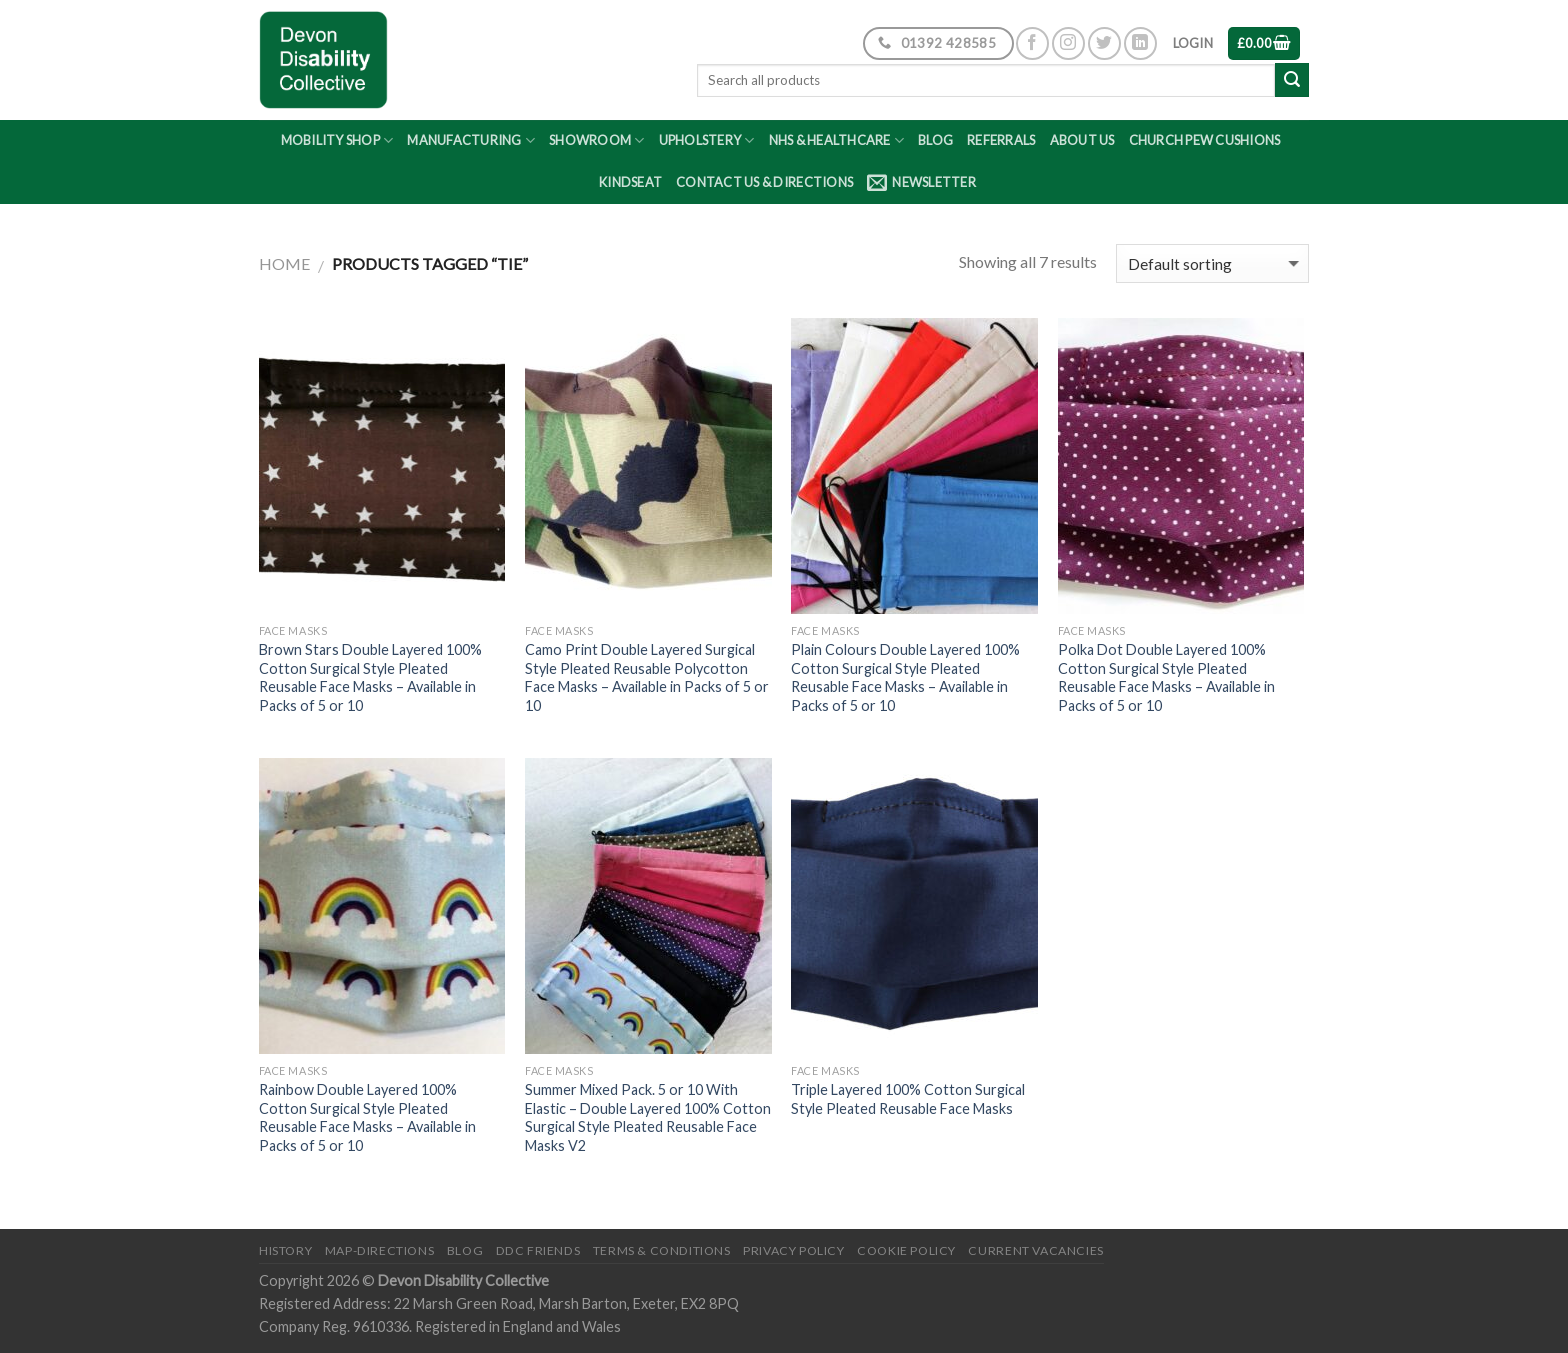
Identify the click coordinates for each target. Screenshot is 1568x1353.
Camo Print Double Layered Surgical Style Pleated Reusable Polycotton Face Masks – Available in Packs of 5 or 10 (647, 677)
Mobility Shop (337, 140)
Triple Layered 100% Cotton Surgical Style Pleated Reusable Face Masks (908, 1099)
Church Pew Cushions (1205, 140)
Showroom (597, 140)
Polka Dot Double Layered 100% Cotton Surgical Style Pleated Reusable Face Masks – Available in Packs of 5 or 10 (1166, 677)
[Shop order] (1212, 263)
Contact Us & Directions (764, 182)
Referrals (1001, 140)
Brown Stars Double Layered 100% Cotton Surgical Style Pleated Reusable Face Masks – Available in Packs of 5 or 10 (370, 677)
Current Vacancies (1035, 1250)
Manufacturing (471, 140)
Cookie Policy (906, 1250)
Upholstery (707, 140)
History (285, 1250)
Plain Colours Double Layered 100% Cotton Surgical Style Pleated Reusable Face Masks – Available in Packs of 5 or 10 (905, 677)
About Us (1082, 140)
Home (284, 263)
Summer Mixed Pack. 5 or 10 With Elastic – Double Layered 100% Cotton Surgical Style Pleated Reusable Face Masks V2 (648, 1117)
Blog (935, 140)
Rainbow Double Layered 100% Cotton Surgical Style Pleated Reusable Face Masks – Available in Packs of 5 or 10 (367, 1117)
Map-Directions (380, 1250)
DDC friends (538, 1250)
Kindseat (630, 182)
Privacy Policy (794, 1250)
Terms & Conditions (662, 1250)
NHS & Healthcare (837, 140)
